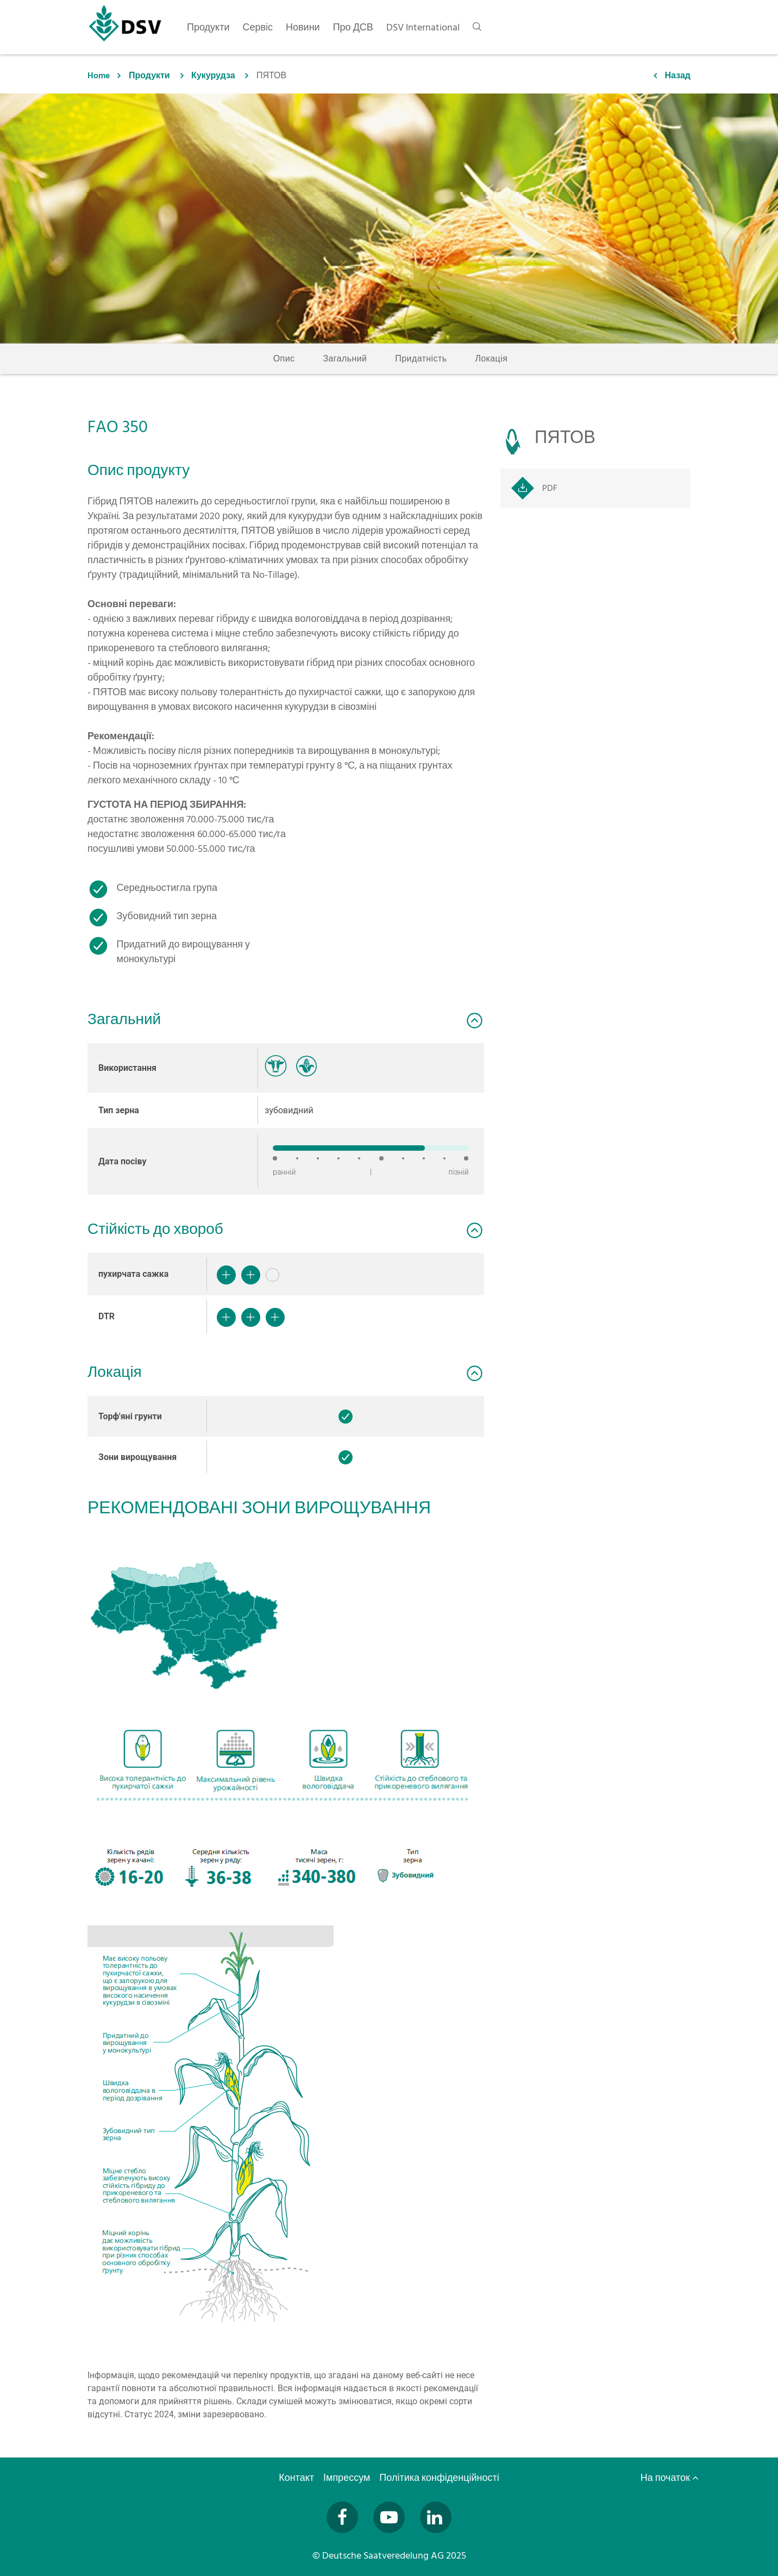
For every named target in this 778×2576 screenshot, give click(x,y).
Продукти (149, 75)
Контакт (297, 2478)
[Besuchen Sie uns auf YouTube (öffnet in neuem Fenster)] (389, 2517)
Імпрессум (347, 2478)
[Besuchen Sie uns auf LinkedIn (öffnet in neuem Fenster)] (435, 2517)
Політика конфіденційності (440, 2478)
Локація (491, 358)
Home (98, 75)
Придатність (421, 358)
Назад (678, 75)
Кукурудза (213, 75)
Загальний (345, 358)
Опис (284, 358)
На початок (670, 2478)
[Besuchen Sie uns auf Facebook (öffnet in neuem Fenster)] (342, 2517)
